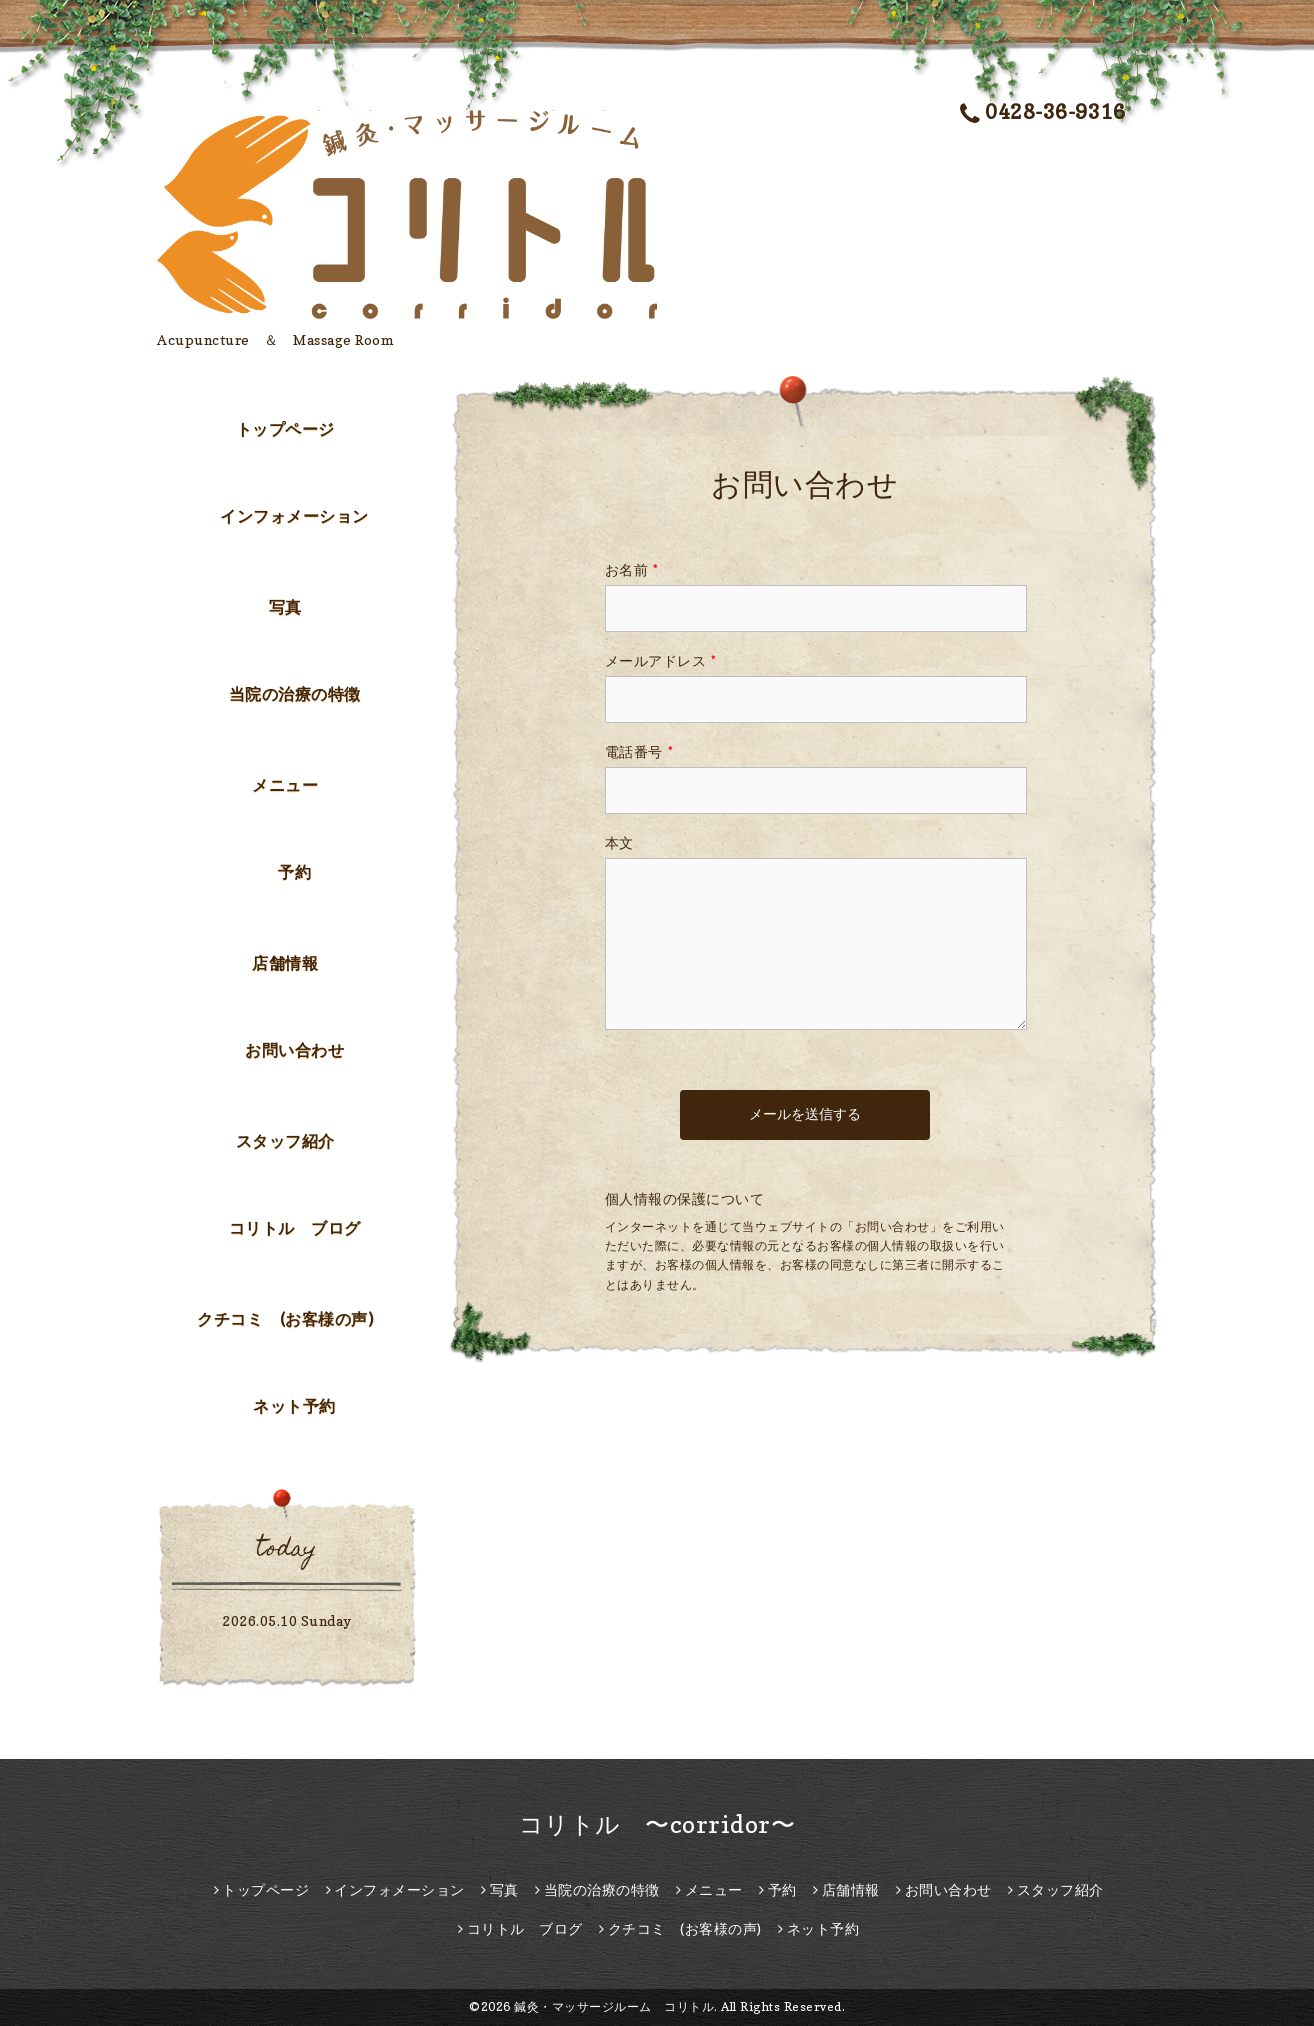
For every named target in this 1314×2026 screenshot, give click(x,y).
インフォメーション (294, 516)
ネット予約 (294, 1406)
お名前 (632, 569)
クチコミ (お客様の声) (285, 1319)
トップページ (285, 429)
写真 (285, 607)
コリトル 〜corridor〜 (657, 1824)
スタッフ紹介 (285, 1141)
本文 (619, 842)
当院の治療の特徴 (295, 694)
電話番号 (639, 751)
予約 (294, 872)
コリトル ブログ (295, 1228)
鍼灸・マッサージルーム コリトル (614, 2006)
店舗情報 (285, 963)
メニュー (285, 785)
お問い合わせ (294, 1050)
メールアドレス (661, 660)
